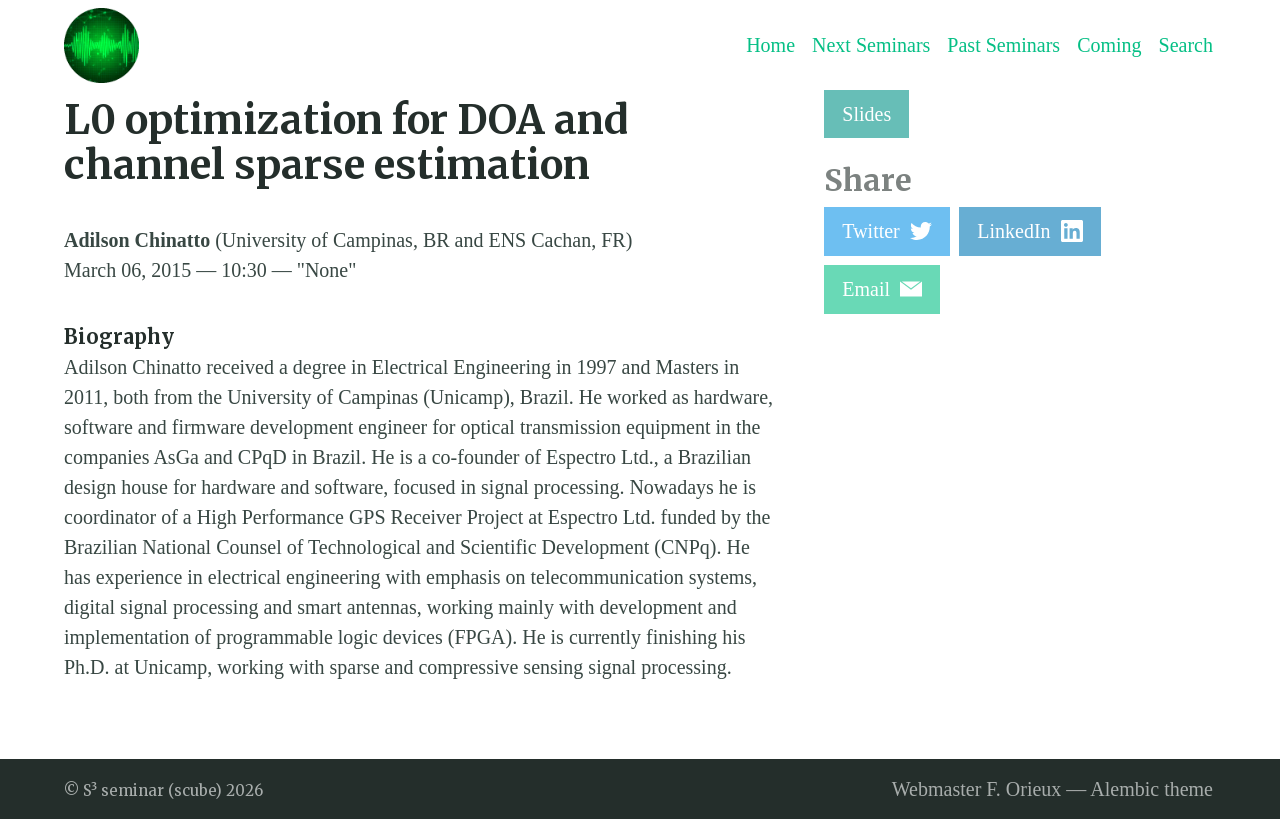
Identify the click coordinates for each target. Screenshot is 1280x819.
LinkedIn (1029, 231)
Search (1186, 45)
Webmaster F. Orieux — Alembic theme (1052, 789)
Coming (1109, 45)
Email (882, 289)
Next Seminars (871, 45)
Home (770, 45)
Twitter (886, 231)
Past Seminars (1003, 45)
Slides (866, 114)
